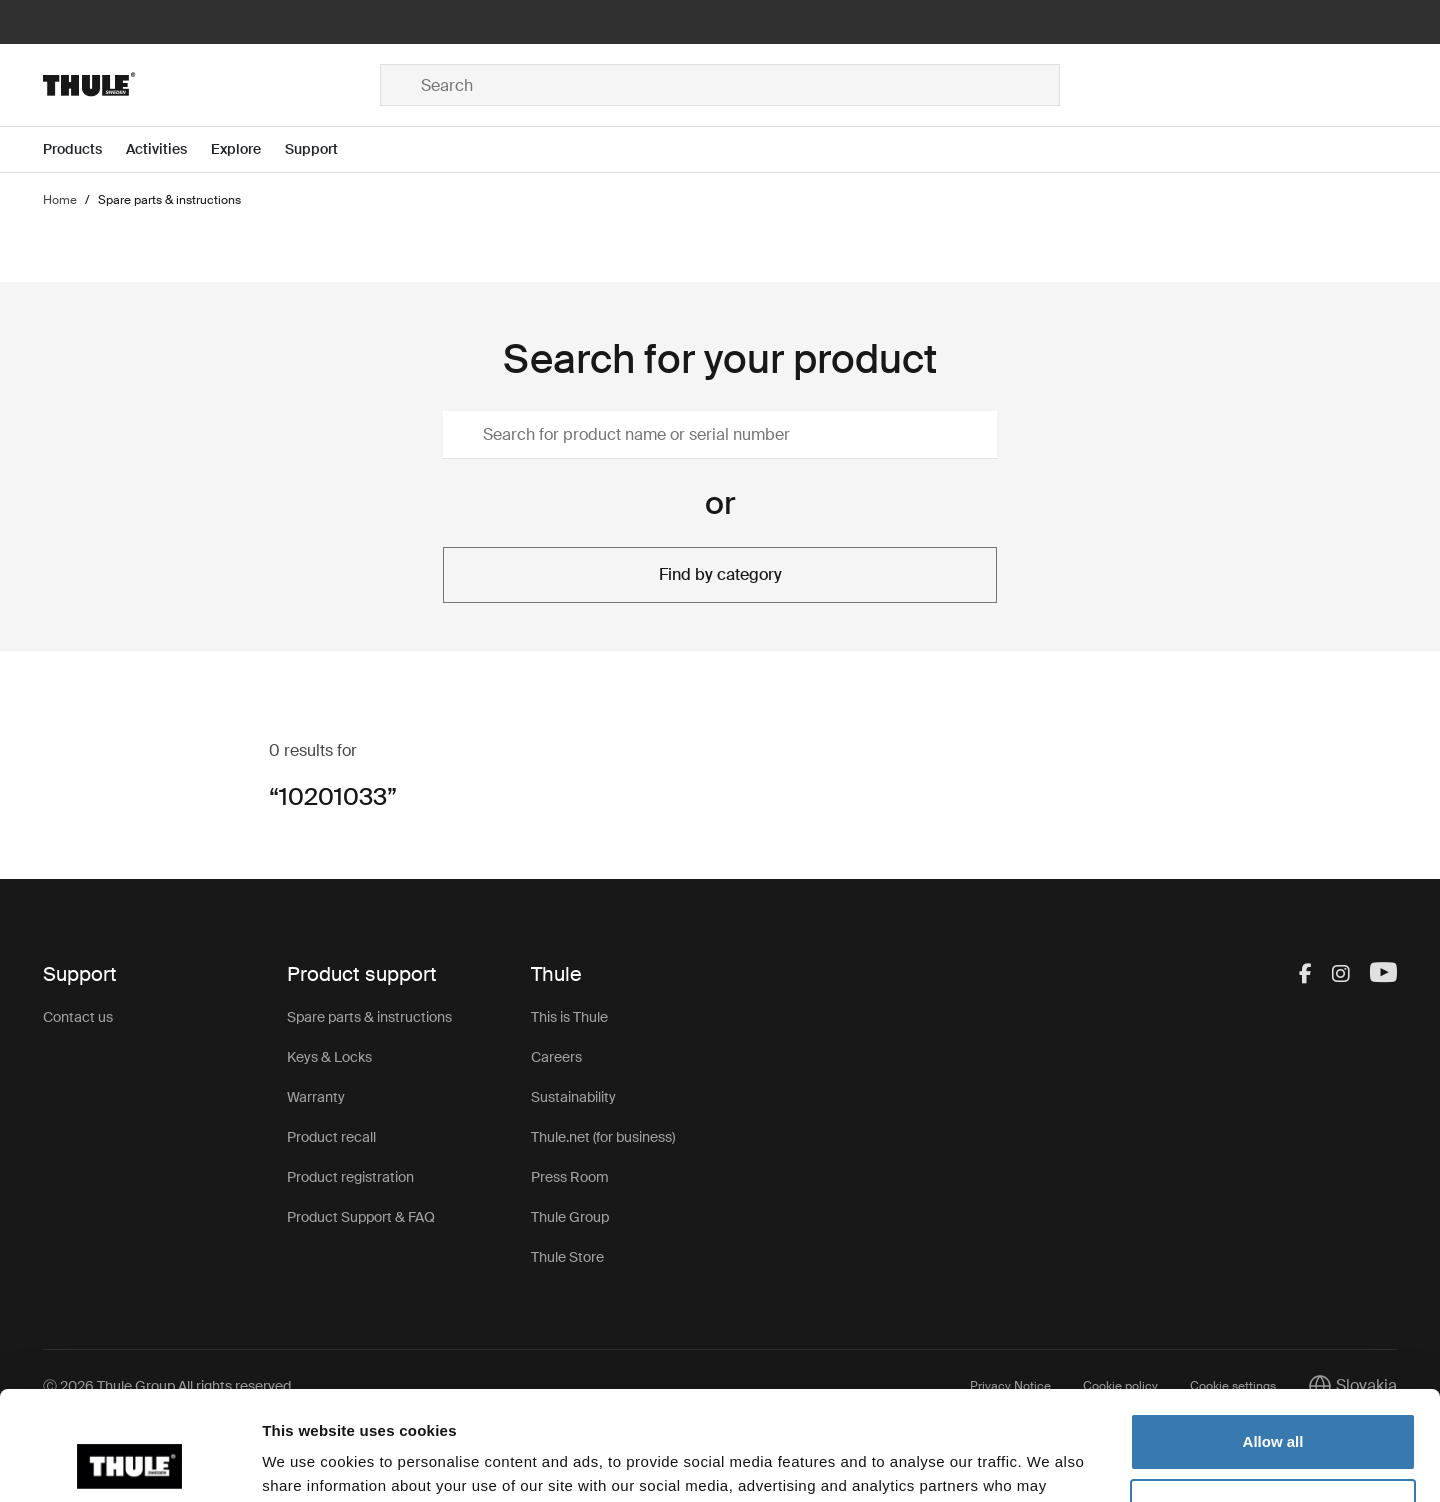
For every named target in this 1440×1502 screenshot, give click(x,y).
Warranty (316, 1097)
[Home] (211, 85)
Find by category (720, 574)
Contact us (78, 1017)
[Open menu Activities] (168, 149)
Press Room (570, 1177)
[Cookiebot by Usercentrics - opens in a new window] (129, 1463)
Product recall (331, 1137)
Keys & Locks (329, 1057)
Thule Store (567, 1257)
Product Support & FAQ (361, 1217)
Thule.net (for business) (603, 1137)
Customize (1274, 1404)
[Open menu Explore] (248, 149)
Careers (556, 1057)
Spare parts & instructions (369, 1017)
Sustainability (573, 1097)
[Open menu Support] (323, 149)
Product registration (350, 1177)
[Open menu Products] (84, 149)
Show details (308, 1462)
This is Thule (569, 1017)
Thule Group (570, 1217)
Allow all (1273, 1339)
